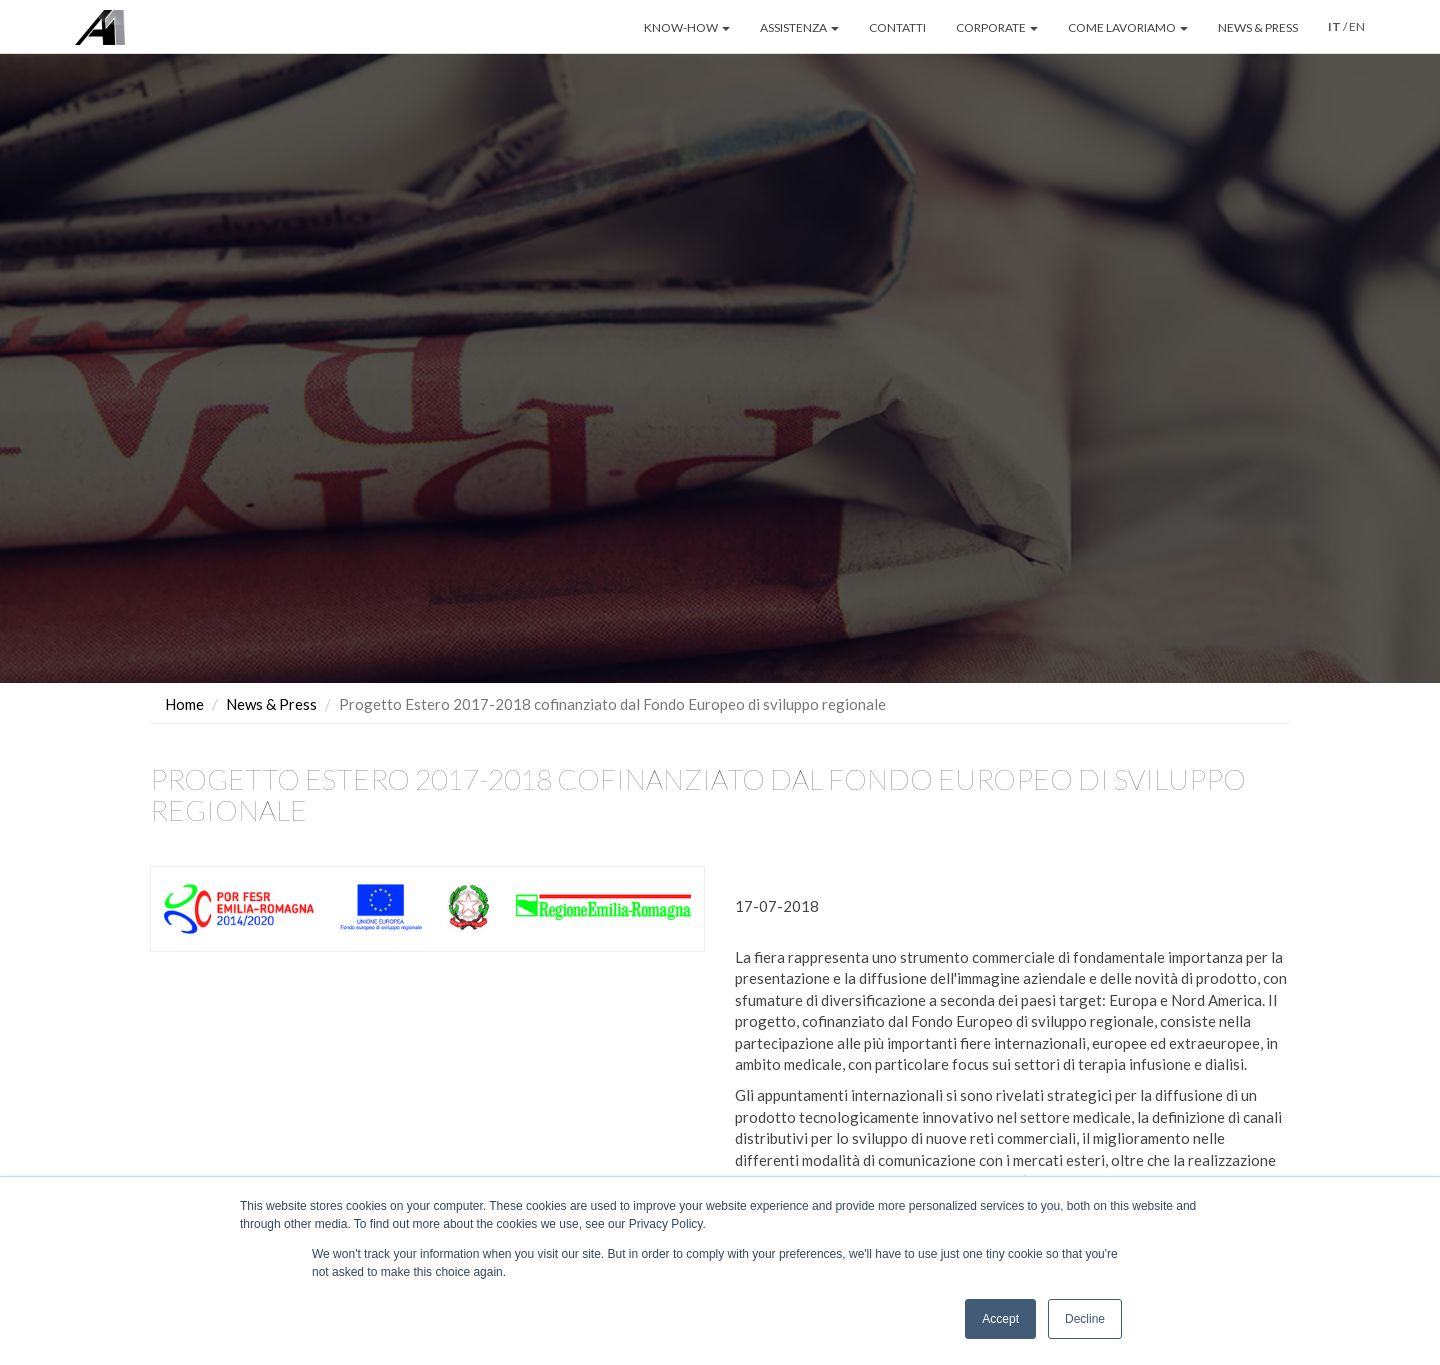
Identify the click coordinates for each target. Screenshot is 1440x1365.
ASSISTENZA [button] (799, 27)
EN (1357, 26)
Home (184, 704)
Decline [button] (1085, 1319)
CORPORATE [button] (997, 27)
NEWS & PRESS (1258, 27)
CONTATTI (897, 27)
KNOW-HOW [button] (687, 27)
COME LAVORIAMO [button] (1128, 27)
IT (1334, 26)
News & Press (271, 704)
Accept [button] (1000, 1319)
